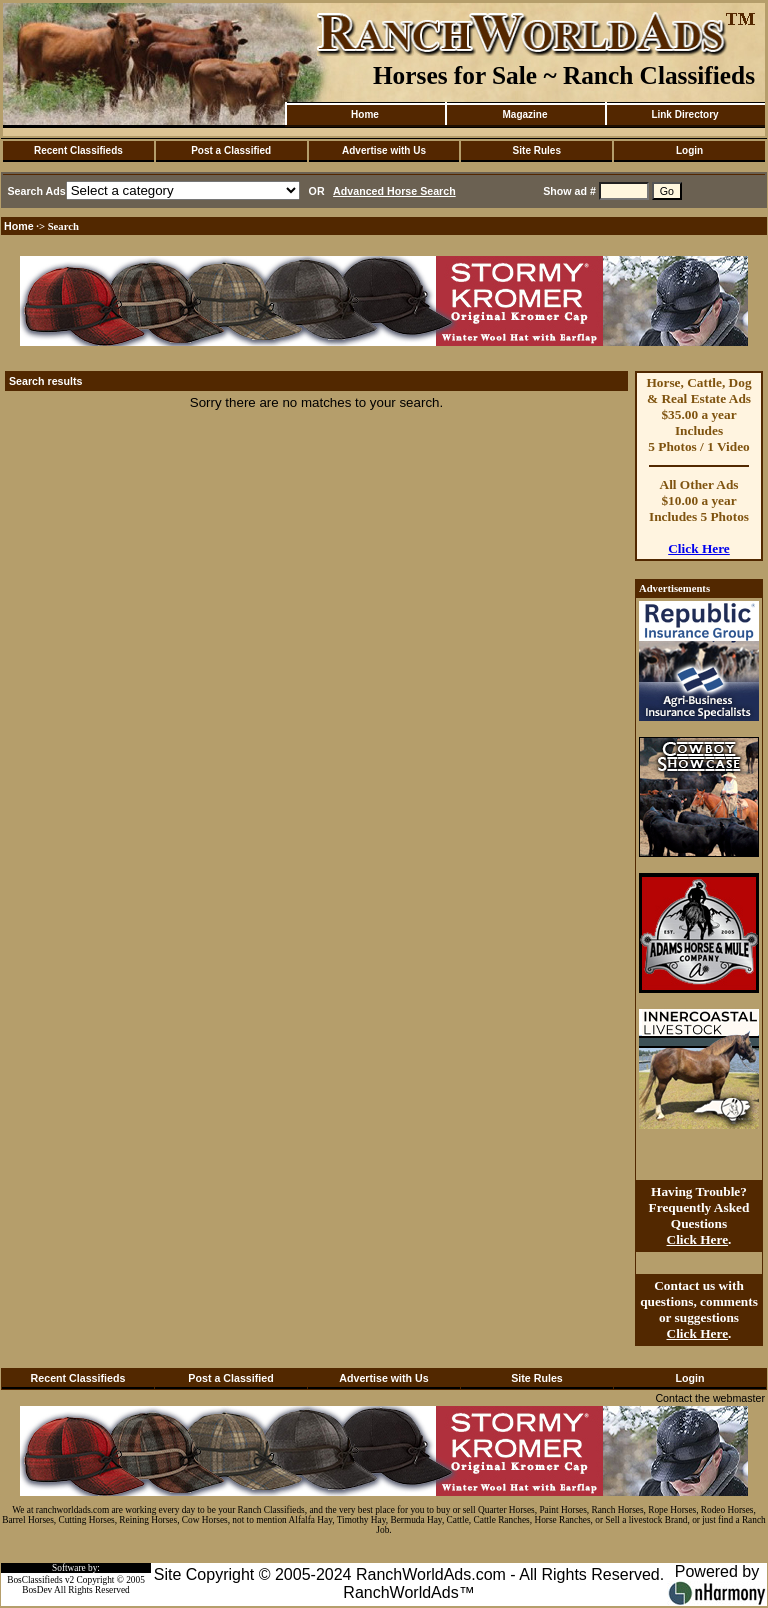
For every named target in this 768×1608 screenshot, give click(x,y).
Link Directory (684, 114)
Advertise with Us (384, 150)
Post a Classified (231, 150)
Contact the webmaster (710, 1398)
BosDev (37, 1590)
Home (365, 114)
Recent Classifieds (78, 150)
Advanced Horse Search (394, 191)
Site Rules (537, 150)
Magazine (524, 114)
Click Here (699, 548)
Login (689, 150)
